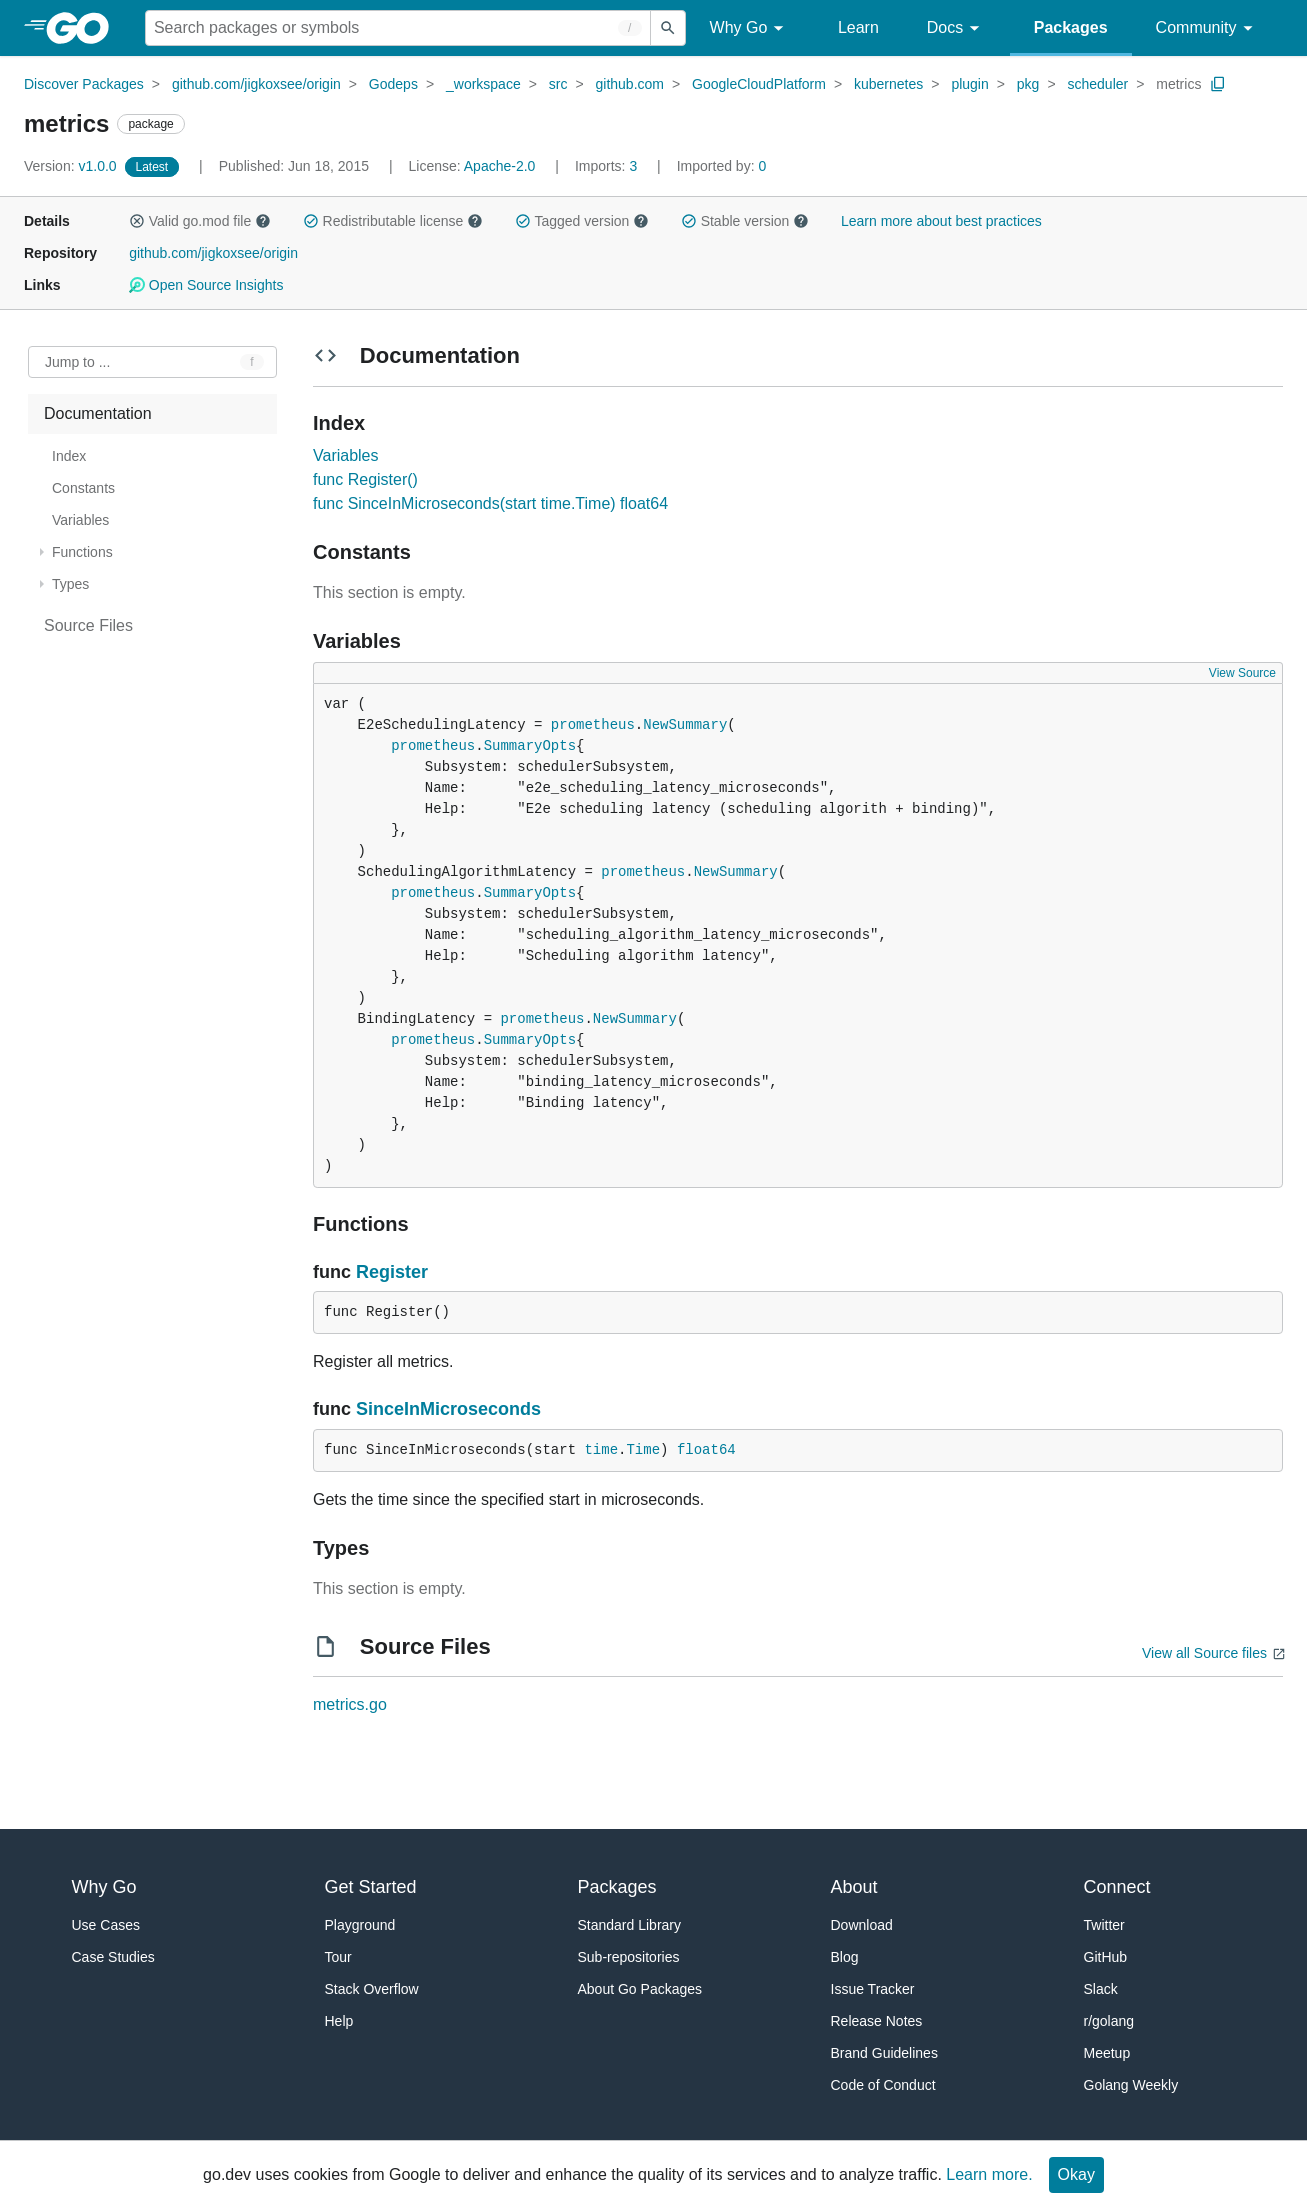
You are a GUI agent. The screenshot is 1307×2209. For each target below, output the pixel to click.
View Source (1242, 673)
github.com (630, 84)
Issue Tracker (873, 1989)
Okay (1076, 2174)
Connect (1117, 1887)
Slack (1101, 1989)
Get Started (371, 1887)
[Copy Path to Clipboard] (1218, 84)
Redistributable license (393, 221)
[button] (137, 221)
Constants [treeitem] (83, 488)
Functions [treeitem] (82, 552)
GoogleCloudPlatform (759, 84)
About (854, 1887)
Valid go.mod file (200, 221)
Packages (1071, 27)
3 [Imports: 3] (608, 166)
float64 (706, 1450)
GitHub (1106, 1957)
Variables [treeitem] (80, 520)
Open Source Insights (206, 285)
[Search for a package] (398, 28)
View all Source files (1204, 1653)
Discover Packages (84, 84)
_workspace (483, 84)
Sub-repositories (629, 1957)
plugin (969, 84)
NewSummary (685, 725)
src (558, 84)
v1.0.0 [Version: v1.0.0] (72, 166)
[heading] (84, 28)
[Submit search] (668, 28)
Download (862, 1925)
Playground (360, 1925)
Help (339, 2021)
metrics (1178, 84)
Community (1207, 28)
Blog (845, 1957)
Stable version (745, 221)
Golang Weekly (1131, 2085)
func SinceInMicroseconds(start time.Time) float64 (490, 503)
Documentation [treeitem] (98, 413)
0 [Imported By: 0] (722, 166)
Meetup (1107, 2053)
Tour (338, 1957)
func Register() (365, 479)
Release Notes (877, 2021)
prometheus (593, 725)
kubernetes (888, 84)
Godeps (393, 84)
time (601, 1450)
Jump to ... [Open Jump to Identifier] (77, 362)
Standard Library (630, 1925)
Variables (346, 455)
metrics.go (350, 1704)
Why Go (750, 28)
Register (392, 1272)
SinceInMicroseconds (448, 1409)
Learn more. (989, 2174)
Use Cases (106, 1925)
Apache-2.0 (500, 166)
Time (643, 1450)
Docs (956, 28)
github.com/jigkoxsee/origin (256, 84)
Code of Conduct (883, 2085)
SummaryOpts (530, 746)
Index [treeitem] (69, 456)
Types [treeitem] (70, 584)
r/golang (1109, 2021)
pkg (1028, 84)
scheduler (1097, 84)
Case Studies (113, 1957)
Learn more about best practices (941, 221)
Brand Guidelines (884, 2053)
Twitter (1104, 1925)
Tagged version (582, 221)
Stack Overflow (372, 1989)
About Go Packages (640, 1989)
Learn (858, 27)
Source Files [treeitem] (88, 625)
